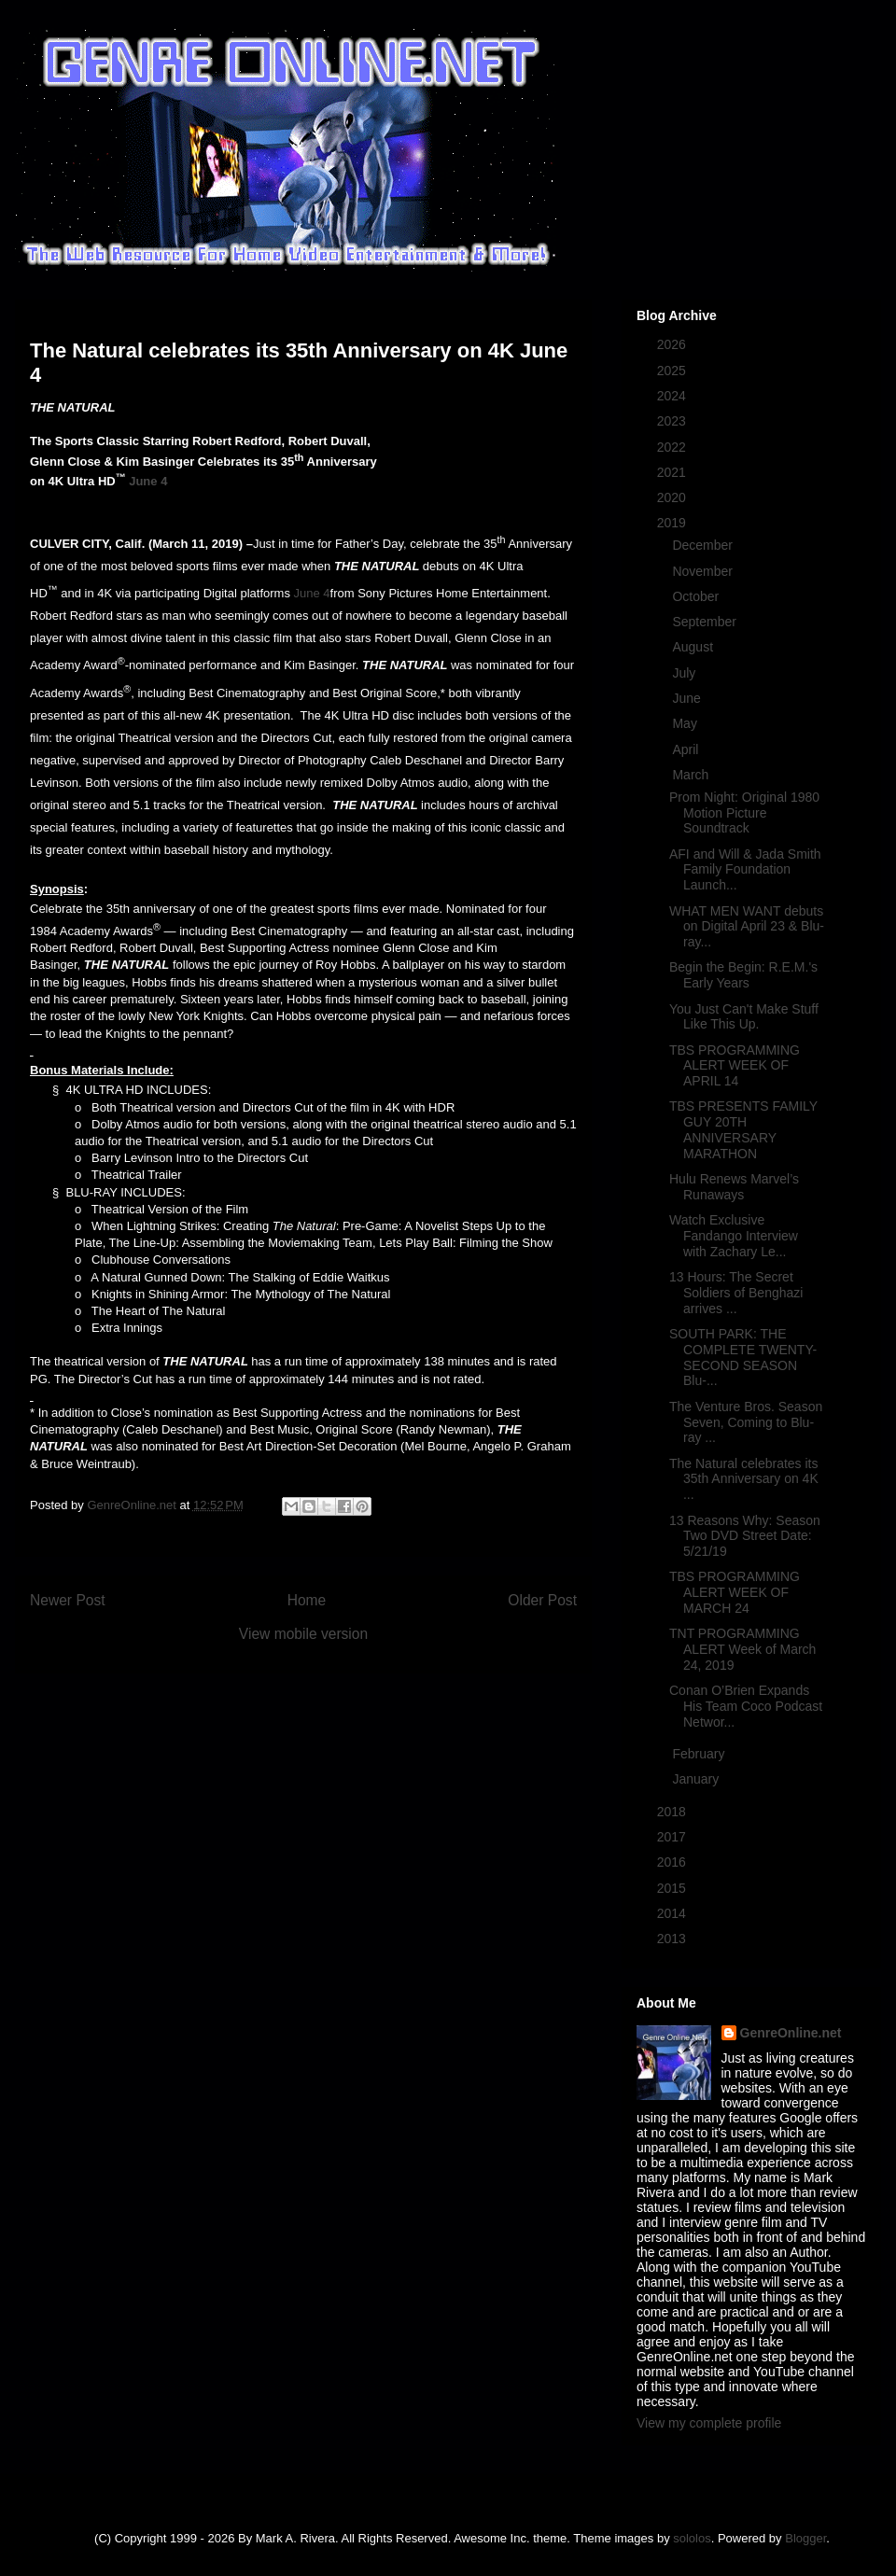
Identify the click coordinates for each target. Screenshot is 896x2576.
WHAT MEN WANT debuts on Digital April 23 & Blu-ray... (746, 926)
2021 (673, 472)
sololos (691, 2538)
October (697, 596)
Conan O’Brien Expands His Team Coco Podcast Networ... (745, 1706)
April (687, 749)
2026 (673, 344)
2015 (673, 1888)
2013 (673, 1938)
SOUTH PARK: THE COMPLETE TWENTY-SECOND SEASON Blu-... (743, 1357)
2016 (673, 1862)
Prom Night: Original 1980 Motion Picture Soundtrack (744, 813)
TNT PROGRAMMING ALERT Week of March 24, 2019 (742, 1649)
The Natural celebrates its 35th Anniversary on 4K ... (744, 1479)
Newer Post (67, 1600)
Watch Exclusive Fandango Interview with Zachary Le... (733, 1235)
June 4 (148, 481)
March (692, 774)
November (703, 571)
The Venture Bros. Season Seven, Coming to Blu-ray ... (745, 1422)
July (685, 672)
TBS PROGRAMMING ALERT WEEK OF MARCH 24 (734, 1592)
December (703, 545)
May (686, 723)
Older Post (542, 1600)
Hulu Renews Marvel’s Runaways (734, 1186)
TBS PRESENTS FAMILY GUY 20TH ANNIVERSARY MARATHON (743, 1129)
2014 (673, 1913)
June (688, 698)
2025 (673, 370)
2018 (673, 1811)
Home (307, 1600)
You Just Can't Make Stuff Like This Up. (744, 1016)
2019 (673, 522)
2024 (673, 395)
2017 (673, 1836)
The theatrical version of (140, 1361)
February (700, 1753)
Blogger (805, 2538)
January (697, 1778)
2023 (673, 420)
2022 (673, 447)
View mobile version (303, 1634)
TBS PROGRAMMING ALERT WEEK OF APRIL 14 (734, 1066)
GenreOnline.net (791, 2032)
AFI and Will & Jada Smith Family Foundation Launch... (745, 870)
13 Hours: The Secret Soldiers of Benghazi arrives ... (736, 1292)
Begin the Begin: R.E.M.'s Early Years (743, 974)
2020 (673, 497)
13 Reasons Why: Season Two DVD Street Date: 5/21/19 (744, 1536)
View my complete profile (709, 2422)
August (694, 646)
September (705, 621)
